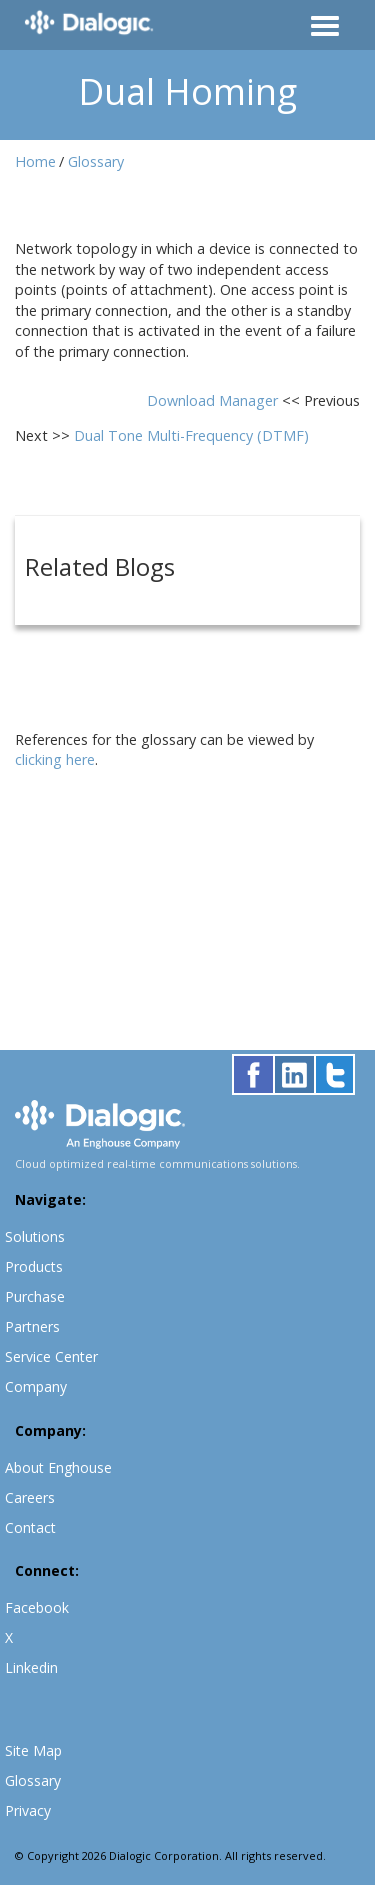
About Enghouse (58, 1467)
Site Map (33, 1750)
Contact (30, 1527)
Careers (30, 1497)
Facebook (37, 1607)
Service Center (51, 1356)
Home (35, 161)
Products (34, 1266)
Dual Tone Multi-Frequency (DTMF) (191, 435)
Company (36, 1386)
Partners (32, 1326)
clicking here (55, 759)
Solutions (35, 1236)
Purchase (35, 1296)
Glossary (96, 161)
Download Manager (214, 400)
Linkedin (31, 1667)
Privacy (28, 1810)
